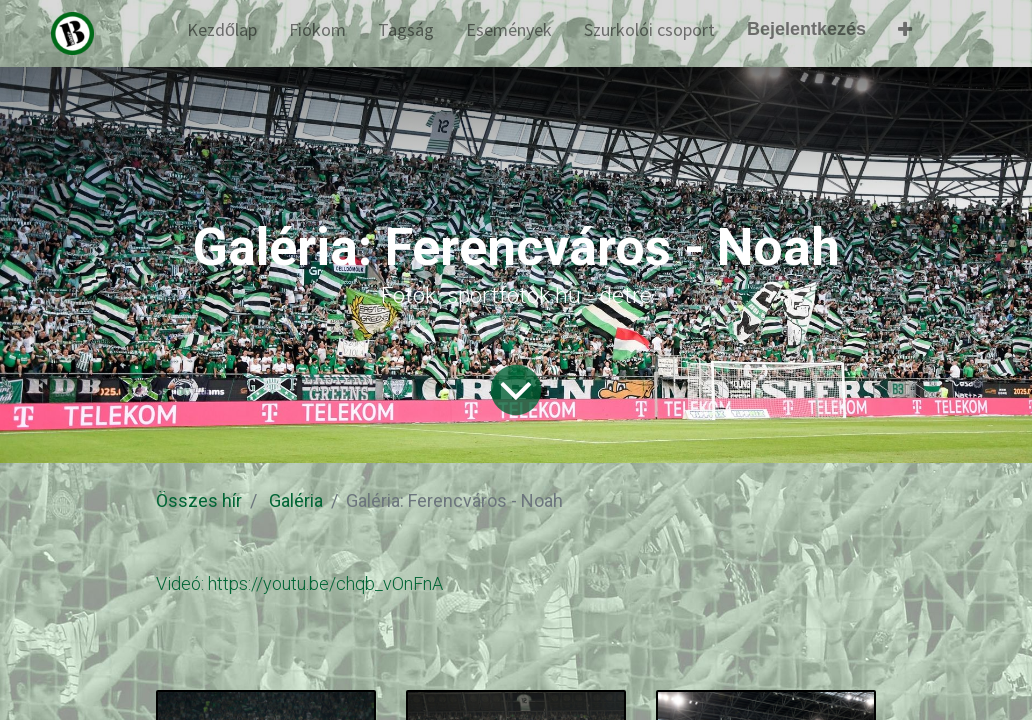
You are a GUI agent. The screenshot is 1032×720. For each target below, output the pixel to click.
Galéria (296, 500)
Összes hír (199, 500)
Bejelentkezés (806, 29)
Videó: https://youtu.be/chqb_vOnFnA (299, 583)
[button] (905, 33)
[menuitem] (222, 33)
